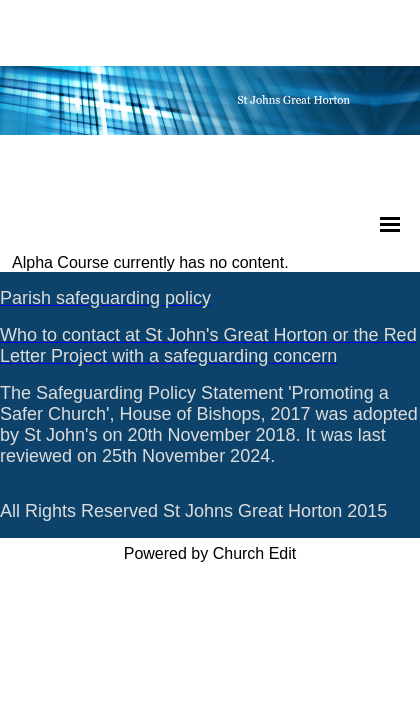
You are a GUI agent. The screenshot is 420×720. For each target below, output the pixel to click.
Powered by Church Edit (210, 553)
